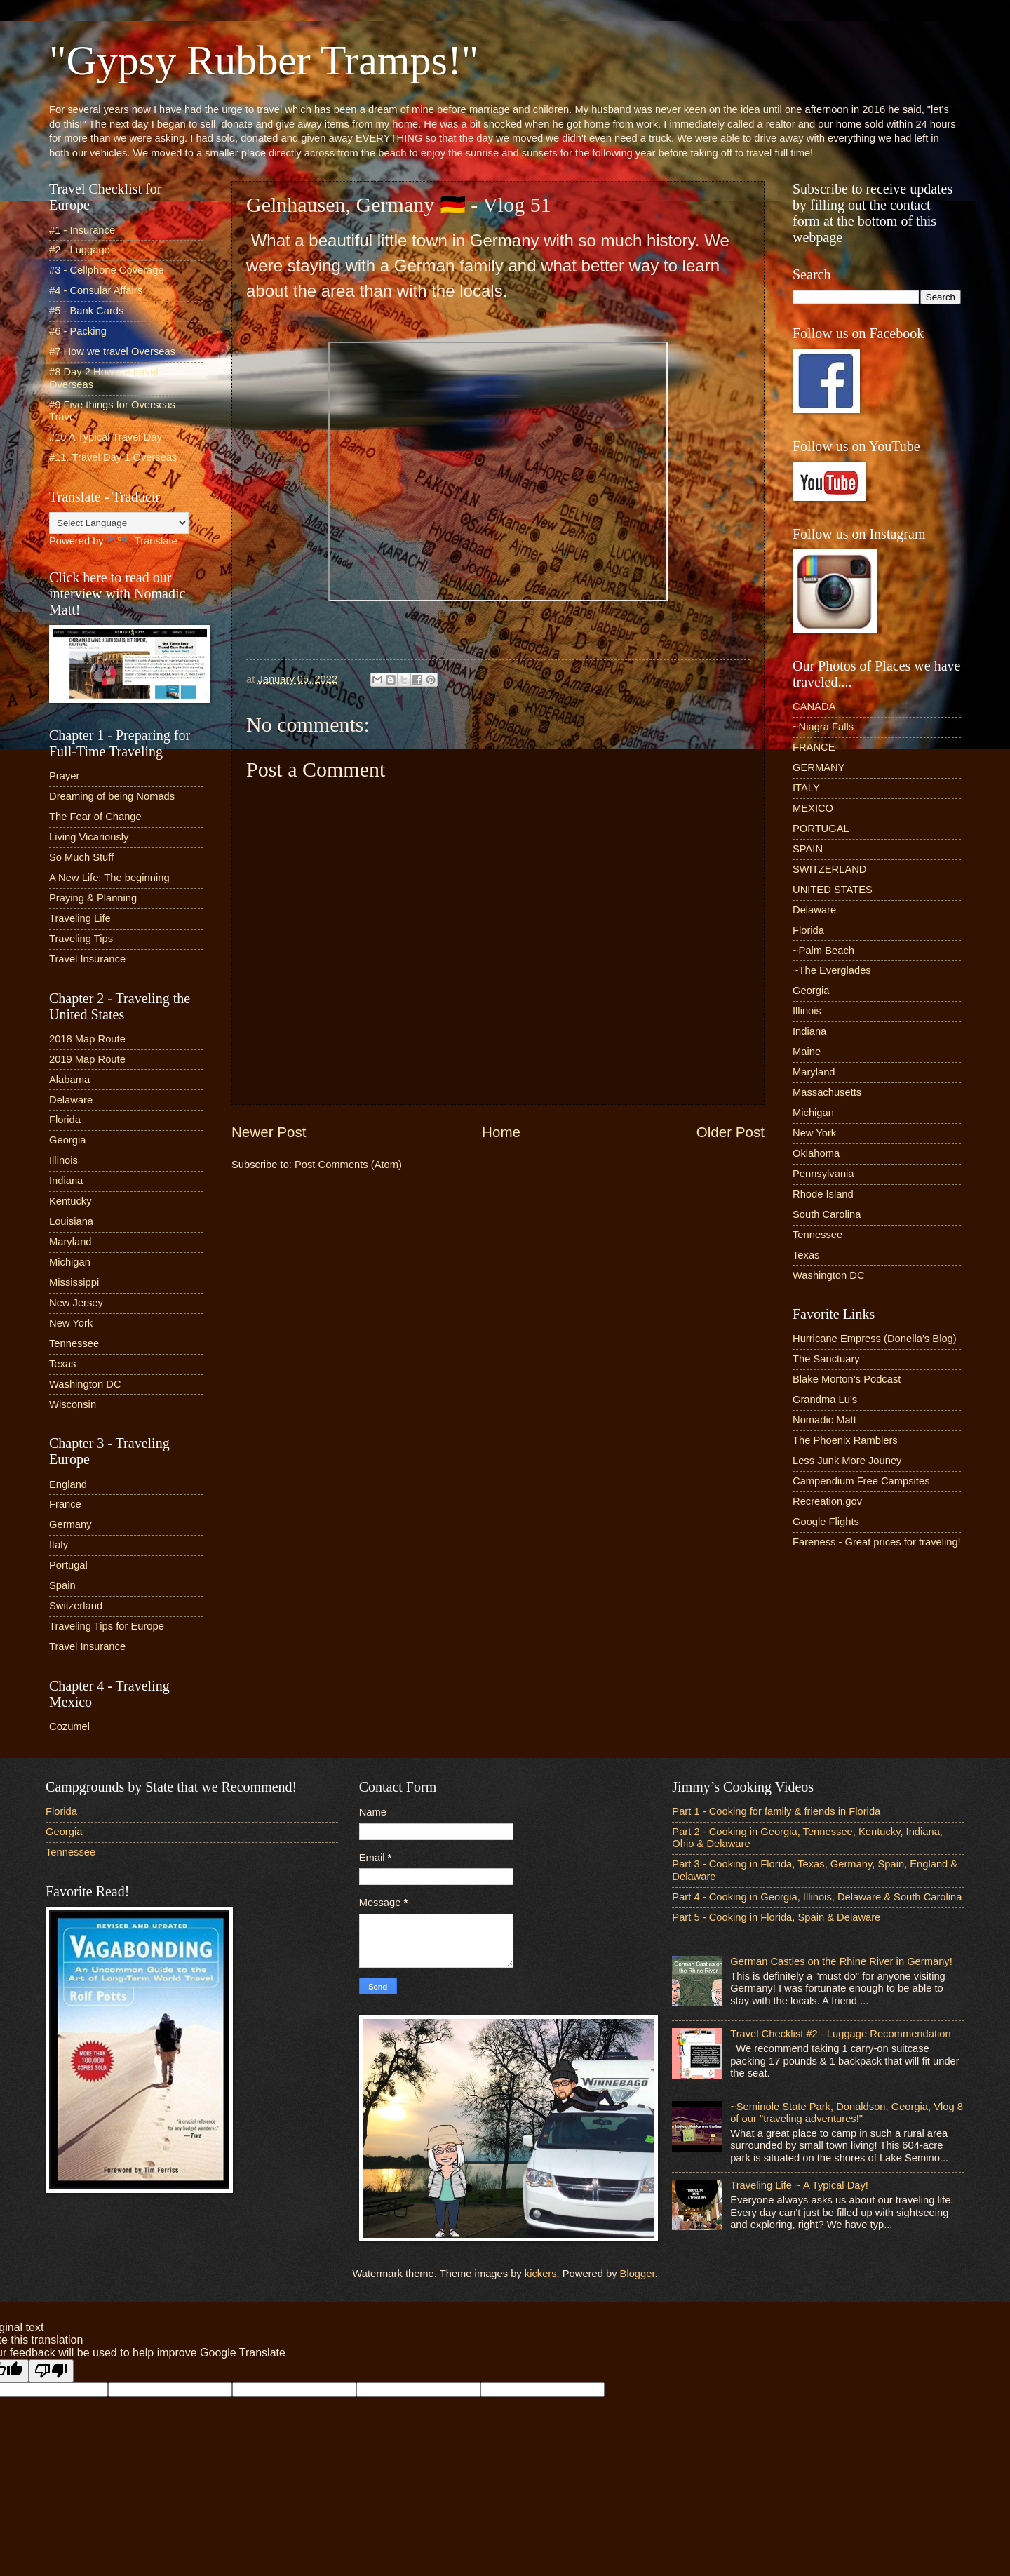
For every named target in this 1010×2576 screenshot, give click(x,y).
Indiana (66, 1180)
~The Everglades (832, 970)
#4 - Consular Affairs (95, 290)
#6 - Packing (78, 331)
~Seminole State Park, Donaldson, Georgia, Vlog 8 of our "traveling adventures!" (846, 2113)
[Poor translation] (51, 2370)
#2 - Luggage (79, 249)
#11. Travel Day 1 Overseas (113, 457)
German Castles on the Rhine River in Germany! (841, 1961)
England (68, 1484)
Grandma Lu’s (825, 1399)
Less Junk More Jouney (847, 1460)
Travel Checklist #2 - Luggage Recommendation (840, 2033)
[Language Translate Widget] (119, 523)
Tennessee (74, 1343)
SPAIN (808, 848)
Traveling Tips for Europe (106, 1626)
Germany (70, 1524)
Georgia (67, 1140)
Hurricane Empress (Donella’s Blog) (875, 1338)
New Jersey (76, 1302)
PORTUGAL (821, 828)
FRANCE (814, 747)
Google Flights (826, 1521)
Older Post (730, 1132)
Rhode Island (823, 1194)
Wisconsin (72, 1404)
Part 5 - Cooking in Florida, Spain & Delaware (776, 1917)
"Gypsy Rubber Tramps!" (263, 60)
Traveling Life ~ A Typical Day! (799, 2185)
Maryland (70, 1241)
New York (71, 1323)
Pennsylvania (823, 1173)
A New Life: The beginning (109, 877)
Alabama (69, 1079)
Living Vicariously (88, 837)
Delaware (71, 1100)
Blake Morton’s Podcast (847, 1379)
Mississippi (74, 1282)
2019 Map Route (87, 1059)
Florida (65, 1119)
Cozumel (69, 1726)
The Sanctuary (826, 1358)
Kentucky (70, 1201)
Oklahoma (816, 1153)
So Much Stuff (81, 857)
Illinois (63, 1160)
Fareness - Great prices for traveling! (877, 1542)
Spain (62, 1585)
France (65, 1504)
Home (501, 1132)
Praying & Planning (93, 898)
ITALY (806, 787)
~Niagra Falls (823, 726)
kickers (541, 2273)
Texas (62, 1363)
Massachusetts (827, 1092)
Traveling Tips (81, 938)
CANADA (814, 706)
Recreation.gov (827, 1501)
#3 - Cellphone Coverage (106, 270)
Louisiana (71, 1221)
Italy (58, 1544)
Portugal (68, 1565)
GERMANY (818, 767)
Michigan (69, 1262)
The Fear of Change (95, 816)
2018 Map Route (87, 1039)
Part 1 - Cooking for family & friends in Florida (776, 1811)
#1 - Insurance (82, 230)
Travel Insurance (87, 959)
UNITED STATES (833, 889)
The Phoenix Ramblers (845, 1440)
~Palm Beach (823, 950)
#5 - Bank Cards (86, 310)
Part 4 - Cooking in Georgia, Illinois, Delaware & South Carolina (817, 1897)
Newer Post (268, 1132)
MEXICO (813, 808)
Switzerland (75, 1605)
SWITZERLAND (830, 869)
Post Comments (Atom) (348, 1164)
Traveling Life (80, 918)
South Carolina (827, 1214)
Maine (807, 1051)
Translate (142, 540)
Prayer (64, 775)
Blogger (637, 2273)
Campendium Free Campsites (861, 1481)
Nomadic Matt (824, 1419)
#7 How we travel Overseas (112, 351)
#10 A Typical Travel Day (105, 437)
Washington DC (85, 1384)
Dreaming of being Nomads (112, 796)
